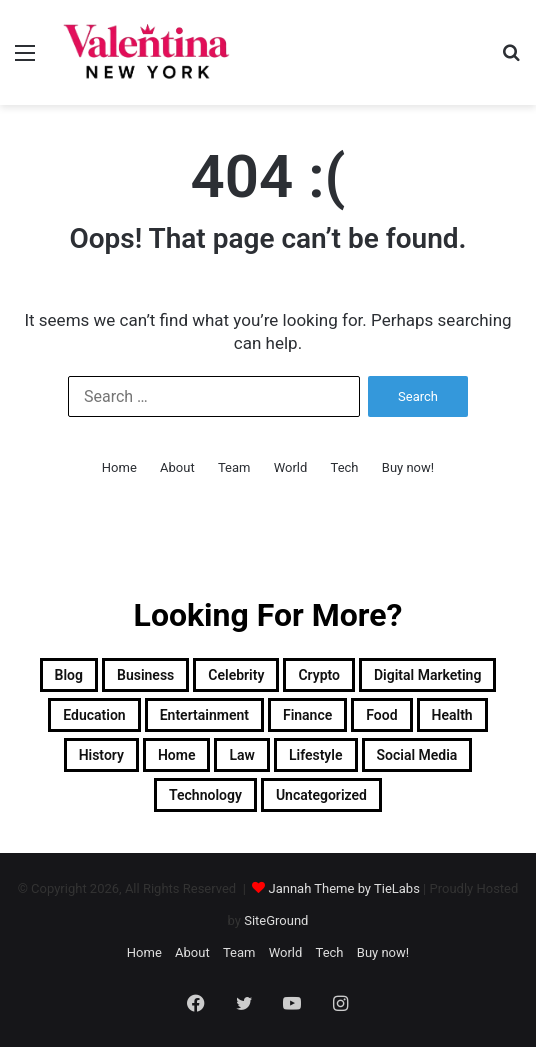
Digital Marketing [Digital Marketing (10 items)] (427, 675)
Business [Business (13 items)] (145, 675)
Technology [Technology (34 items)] (205, 795)
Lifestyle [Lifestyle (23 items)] (316, 755)
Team (234, 467)
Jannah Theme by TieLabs (344, 888)
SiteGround (276, 920)
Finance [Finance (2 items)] (307, 715)
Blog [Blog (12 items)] (69, 675)
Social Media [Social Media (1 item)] (417, 755)
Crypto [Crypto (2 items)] (319, 675)
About (177, 467)
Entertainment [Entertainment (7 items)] (204, 715)
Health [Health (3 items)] (452, 715)
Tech (345, 467)
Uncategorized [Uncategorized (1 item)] (321, 795)
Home (119, 467)
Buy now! (408, 467)
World (291, 467)
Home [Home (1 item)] (177, 755)
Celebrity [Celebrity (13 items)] (236, 675)
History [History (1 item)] (101, 755)
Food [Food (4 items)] (381, 715)
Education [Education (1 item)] (94, 715)
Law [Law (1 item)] (241, 755)
